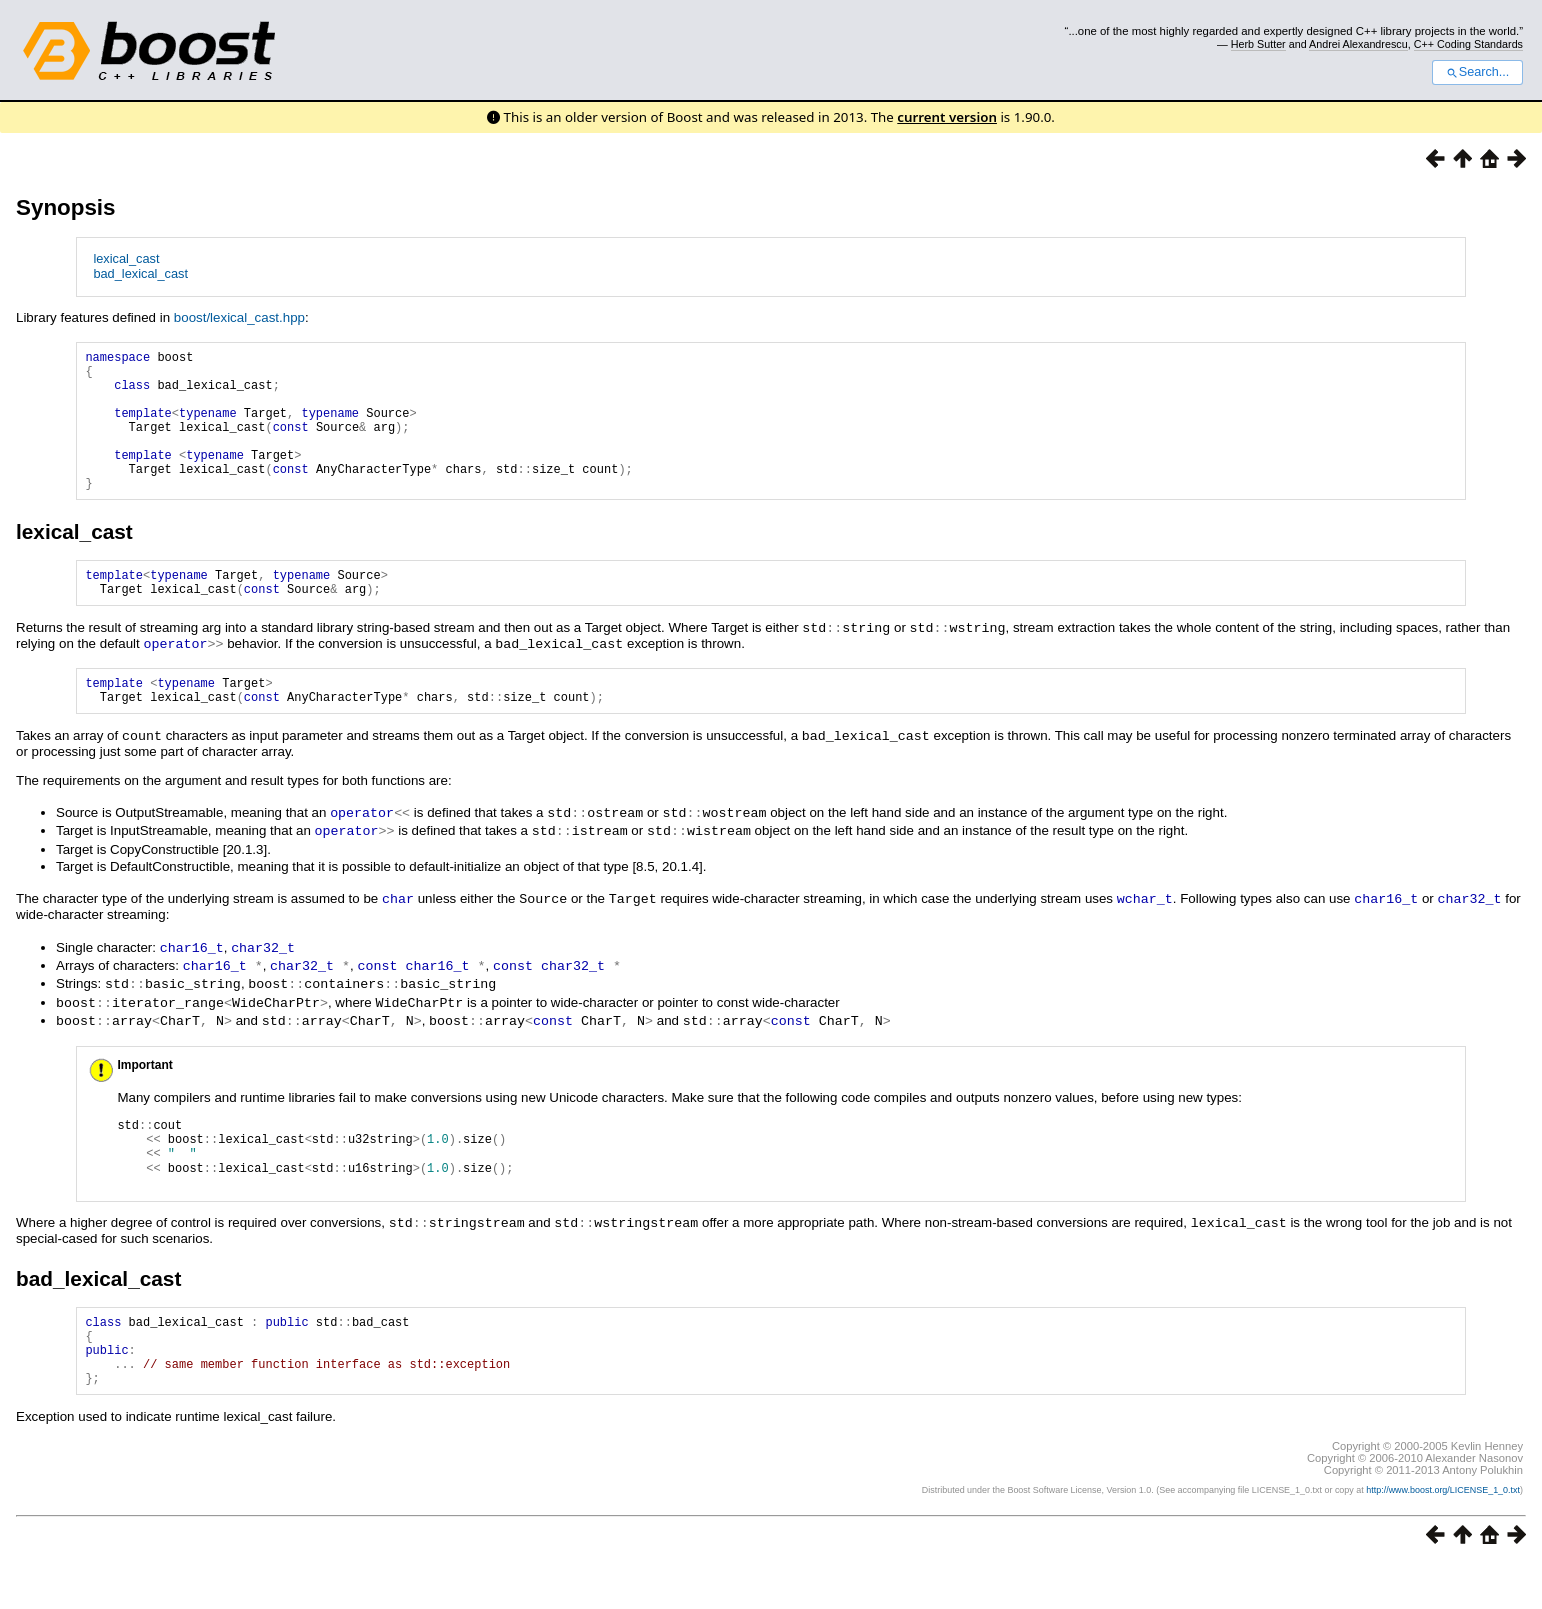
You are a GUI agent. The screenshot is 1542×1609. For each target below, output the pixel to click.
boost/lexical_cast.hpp (239, 317)
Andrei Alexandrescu (1358, 44)
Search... (1477, 72)
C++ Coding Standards (1468, 44)
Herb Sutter (1258, 44)
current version (947, 117)
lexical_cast (126, 258)
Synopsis (66, 207)
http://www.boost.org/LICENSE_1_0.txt (1443, 1535)
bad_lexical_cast (140, 273)
